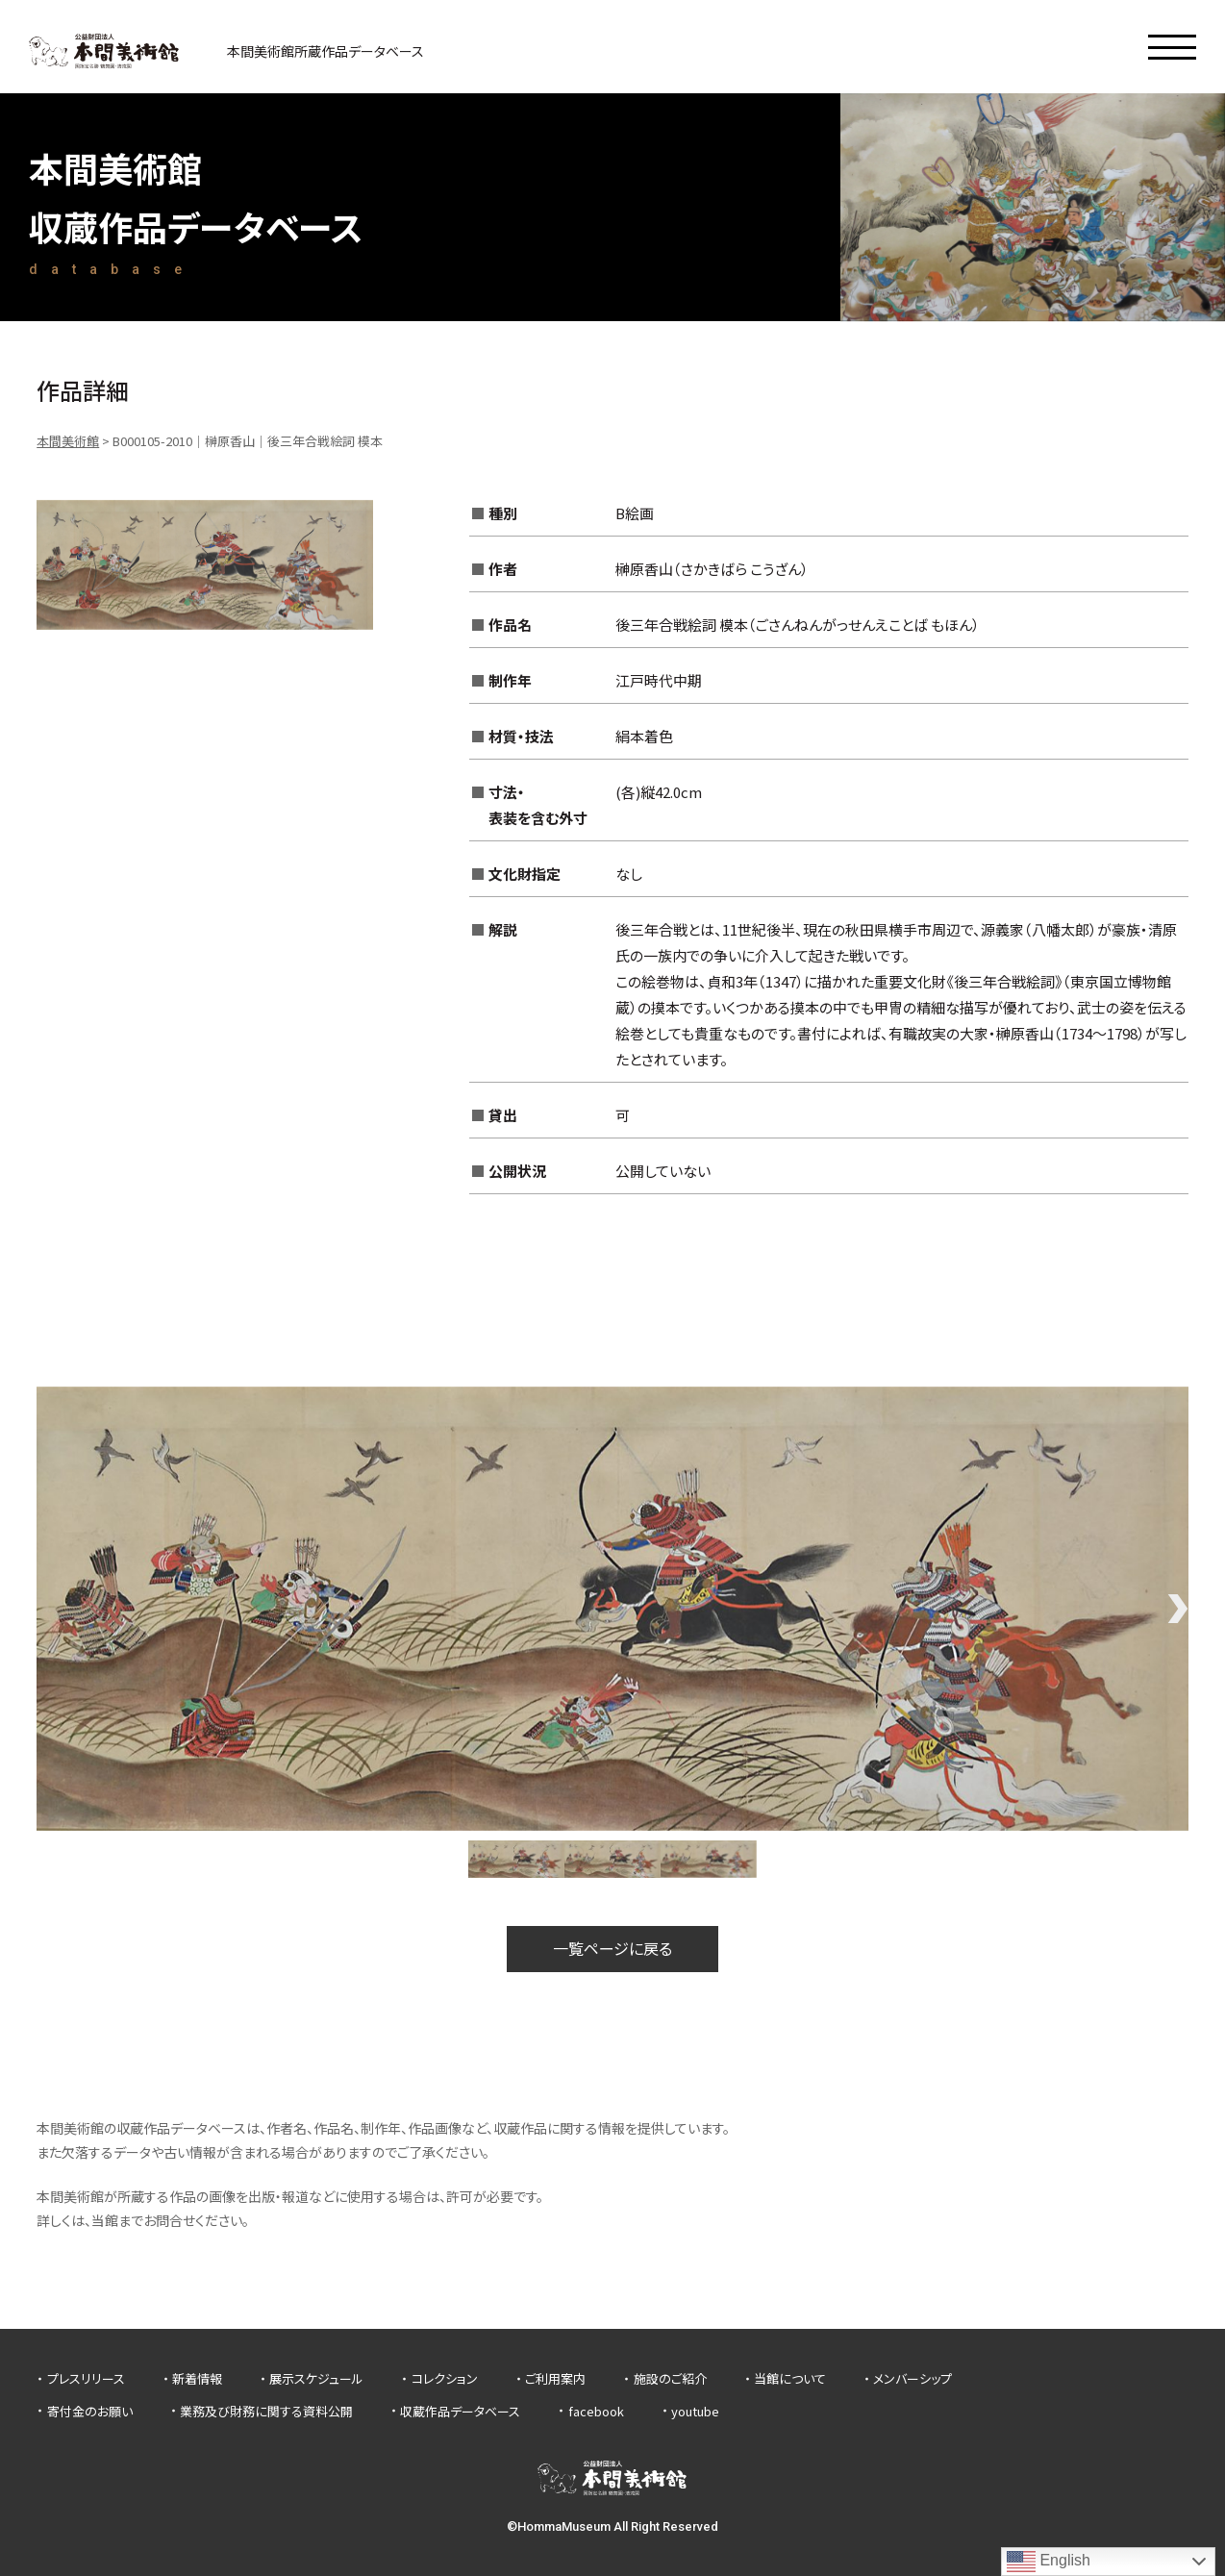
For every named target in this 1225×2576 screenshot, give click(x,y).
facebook (596, 2411)
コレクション (445, 2378)
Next (1178, 1608)
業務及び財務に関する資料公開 (266, 2411)
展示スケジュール (316, 2378)
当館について (790, 2378)
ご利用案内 (555, 2378)
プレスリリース (86, 2378)
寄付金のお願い (90, 2411)
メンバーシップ (912, 2378)
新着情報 (197, 2378)
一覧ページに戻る (612, 1948)
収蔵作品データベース (460, 2411)
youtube (695, 2411)
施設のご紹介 (670, 2378)
